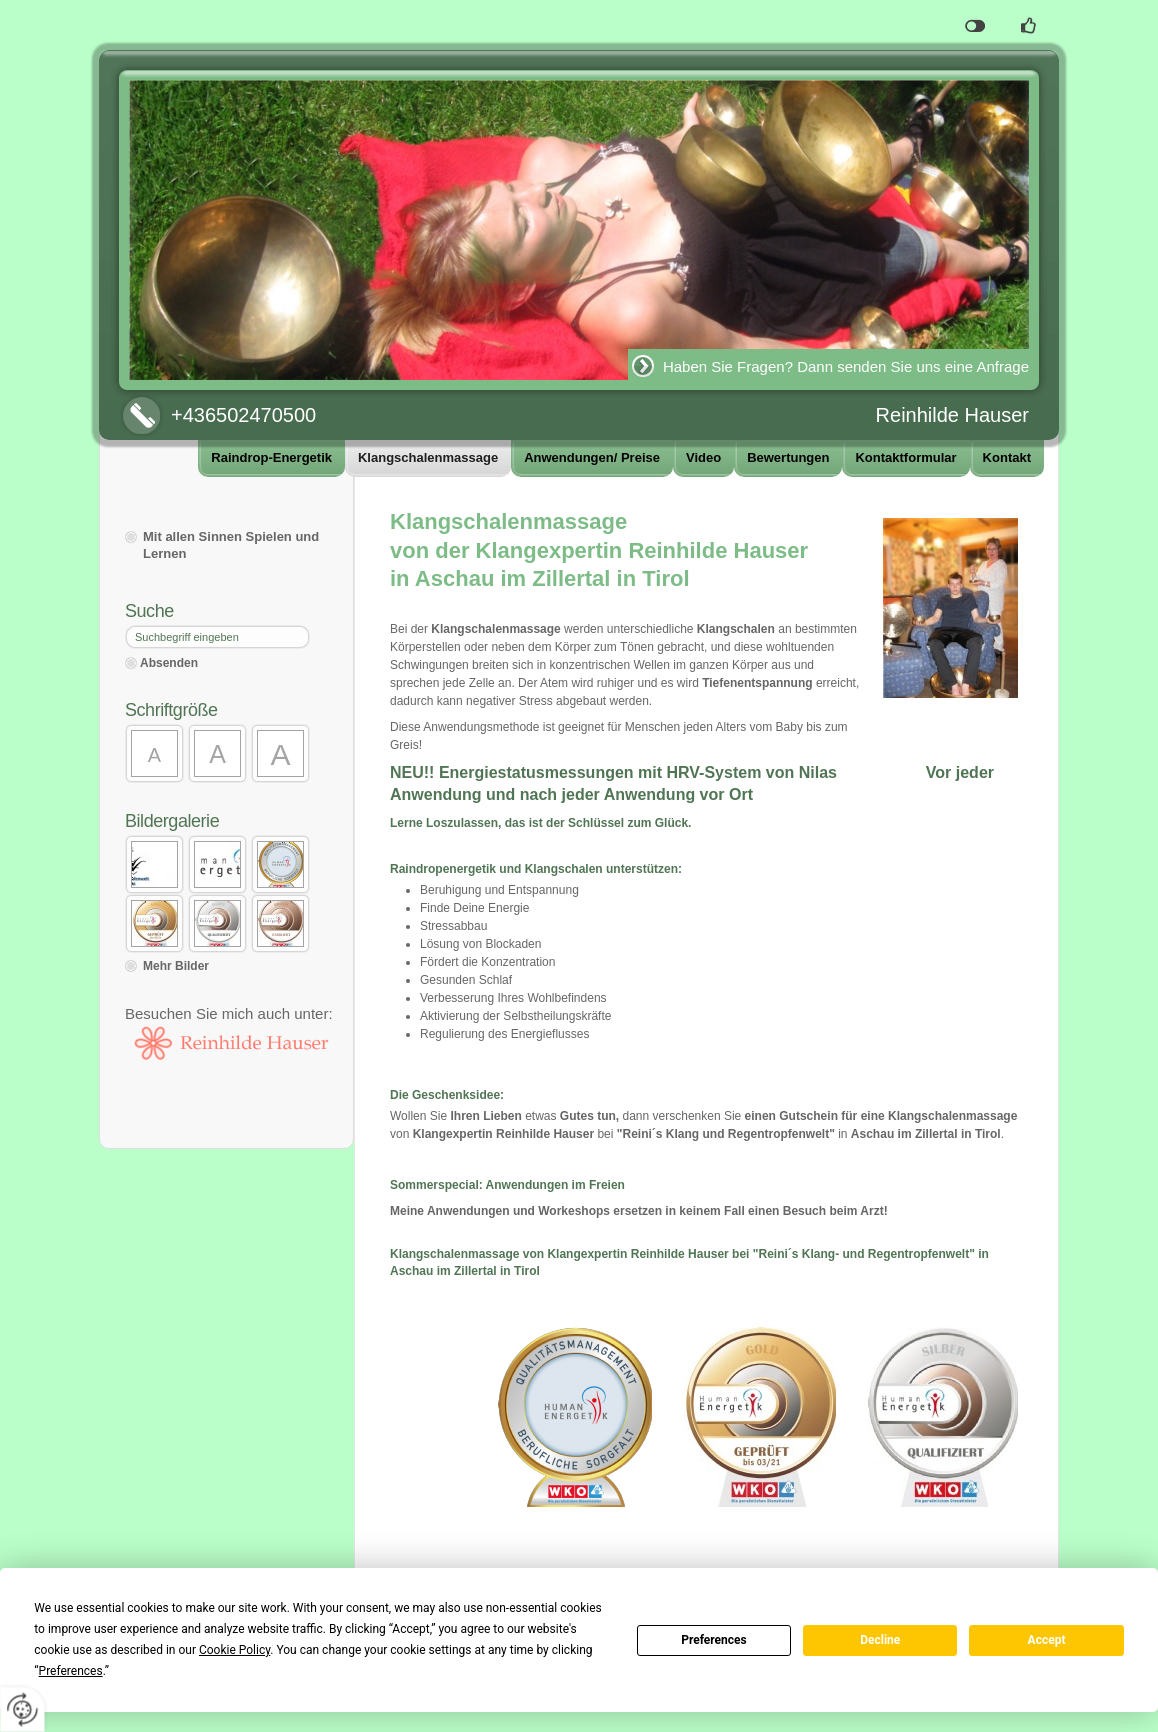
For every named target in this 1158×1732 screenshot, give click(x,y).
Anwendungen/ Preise (592, 457)
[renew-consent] (22, 1709)
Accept (1047, 1640)
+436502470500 (243, 415)
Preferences (714, 1640)
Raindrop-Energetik (271, 457)
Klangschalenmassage (428, 457)
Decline (880, 1640)
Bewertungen (788, 457)
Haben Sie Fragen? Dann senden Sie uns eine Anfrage (846, 366)
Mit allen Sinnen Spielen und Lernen (231, 545)
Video (703, 457)
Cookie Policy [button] (234, 1650)
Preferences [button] (71, 1671)
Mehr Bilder (176, 966)
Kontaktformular (905, 457)
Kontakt (1007, 457)
